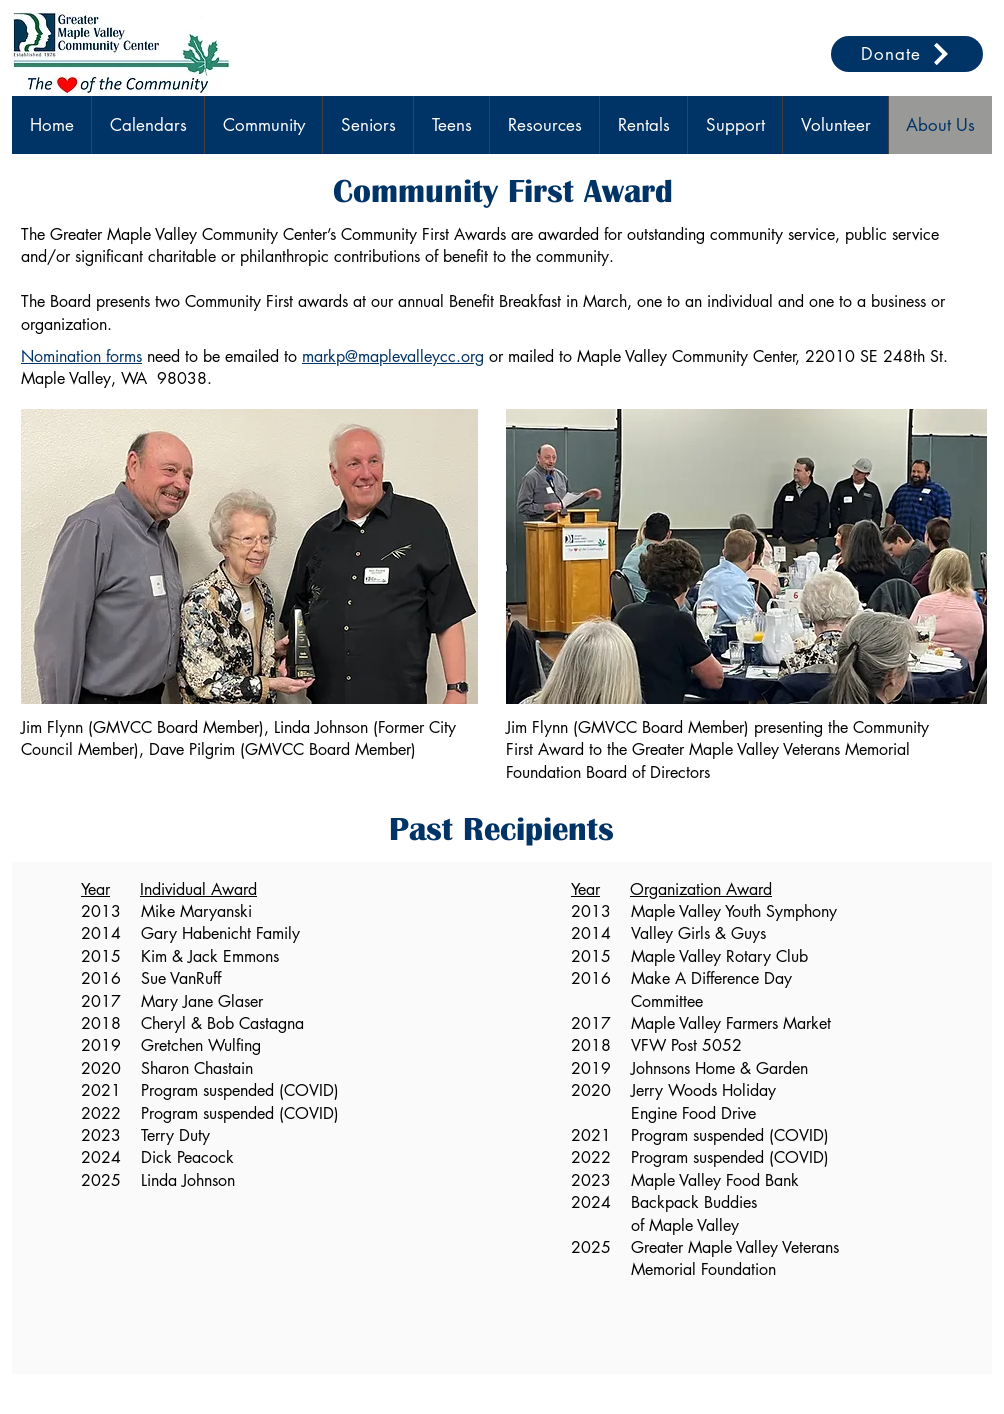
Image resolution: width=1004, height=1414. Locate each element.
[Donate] (907, 54)
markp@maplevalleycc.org (393, 356)
